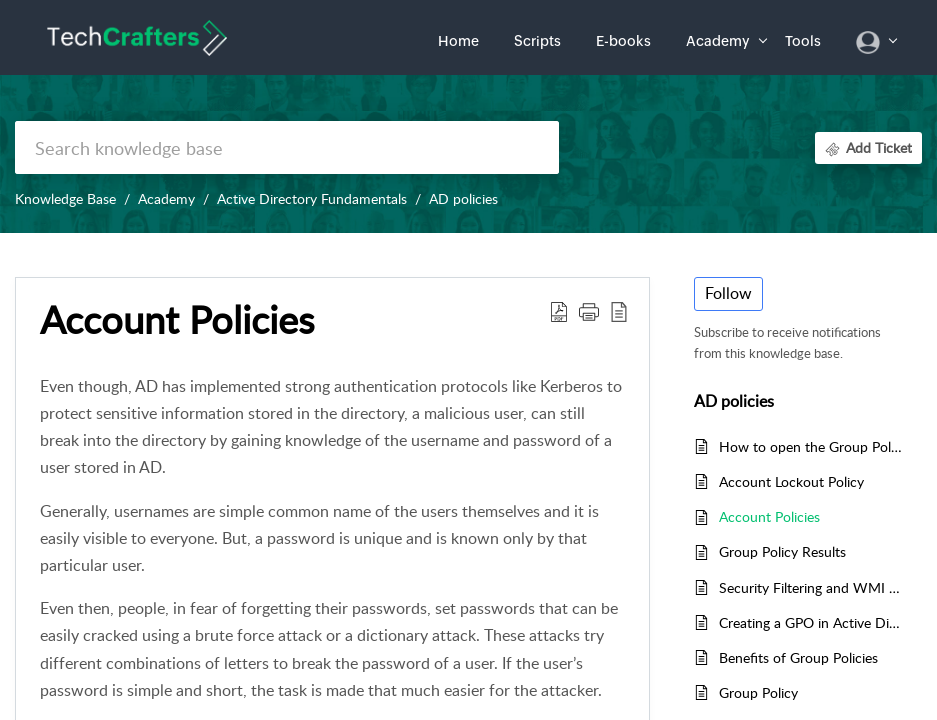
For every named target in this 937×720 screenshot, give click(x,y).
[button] (559, 311)
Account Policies (769, 516)
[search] (287, 147)
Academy (718, 41)
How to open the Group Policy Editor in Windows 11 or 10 (810, 446)
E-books (623, 41)
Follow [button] (728, 293)
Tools (803, 41)
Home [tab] (458, 41)
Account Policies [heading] (177, 320)
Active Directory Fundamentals (312, 198)
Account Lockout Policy (791, 481)
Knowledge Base (65, 198)
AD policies (463, 198)
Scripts (537, 41)
